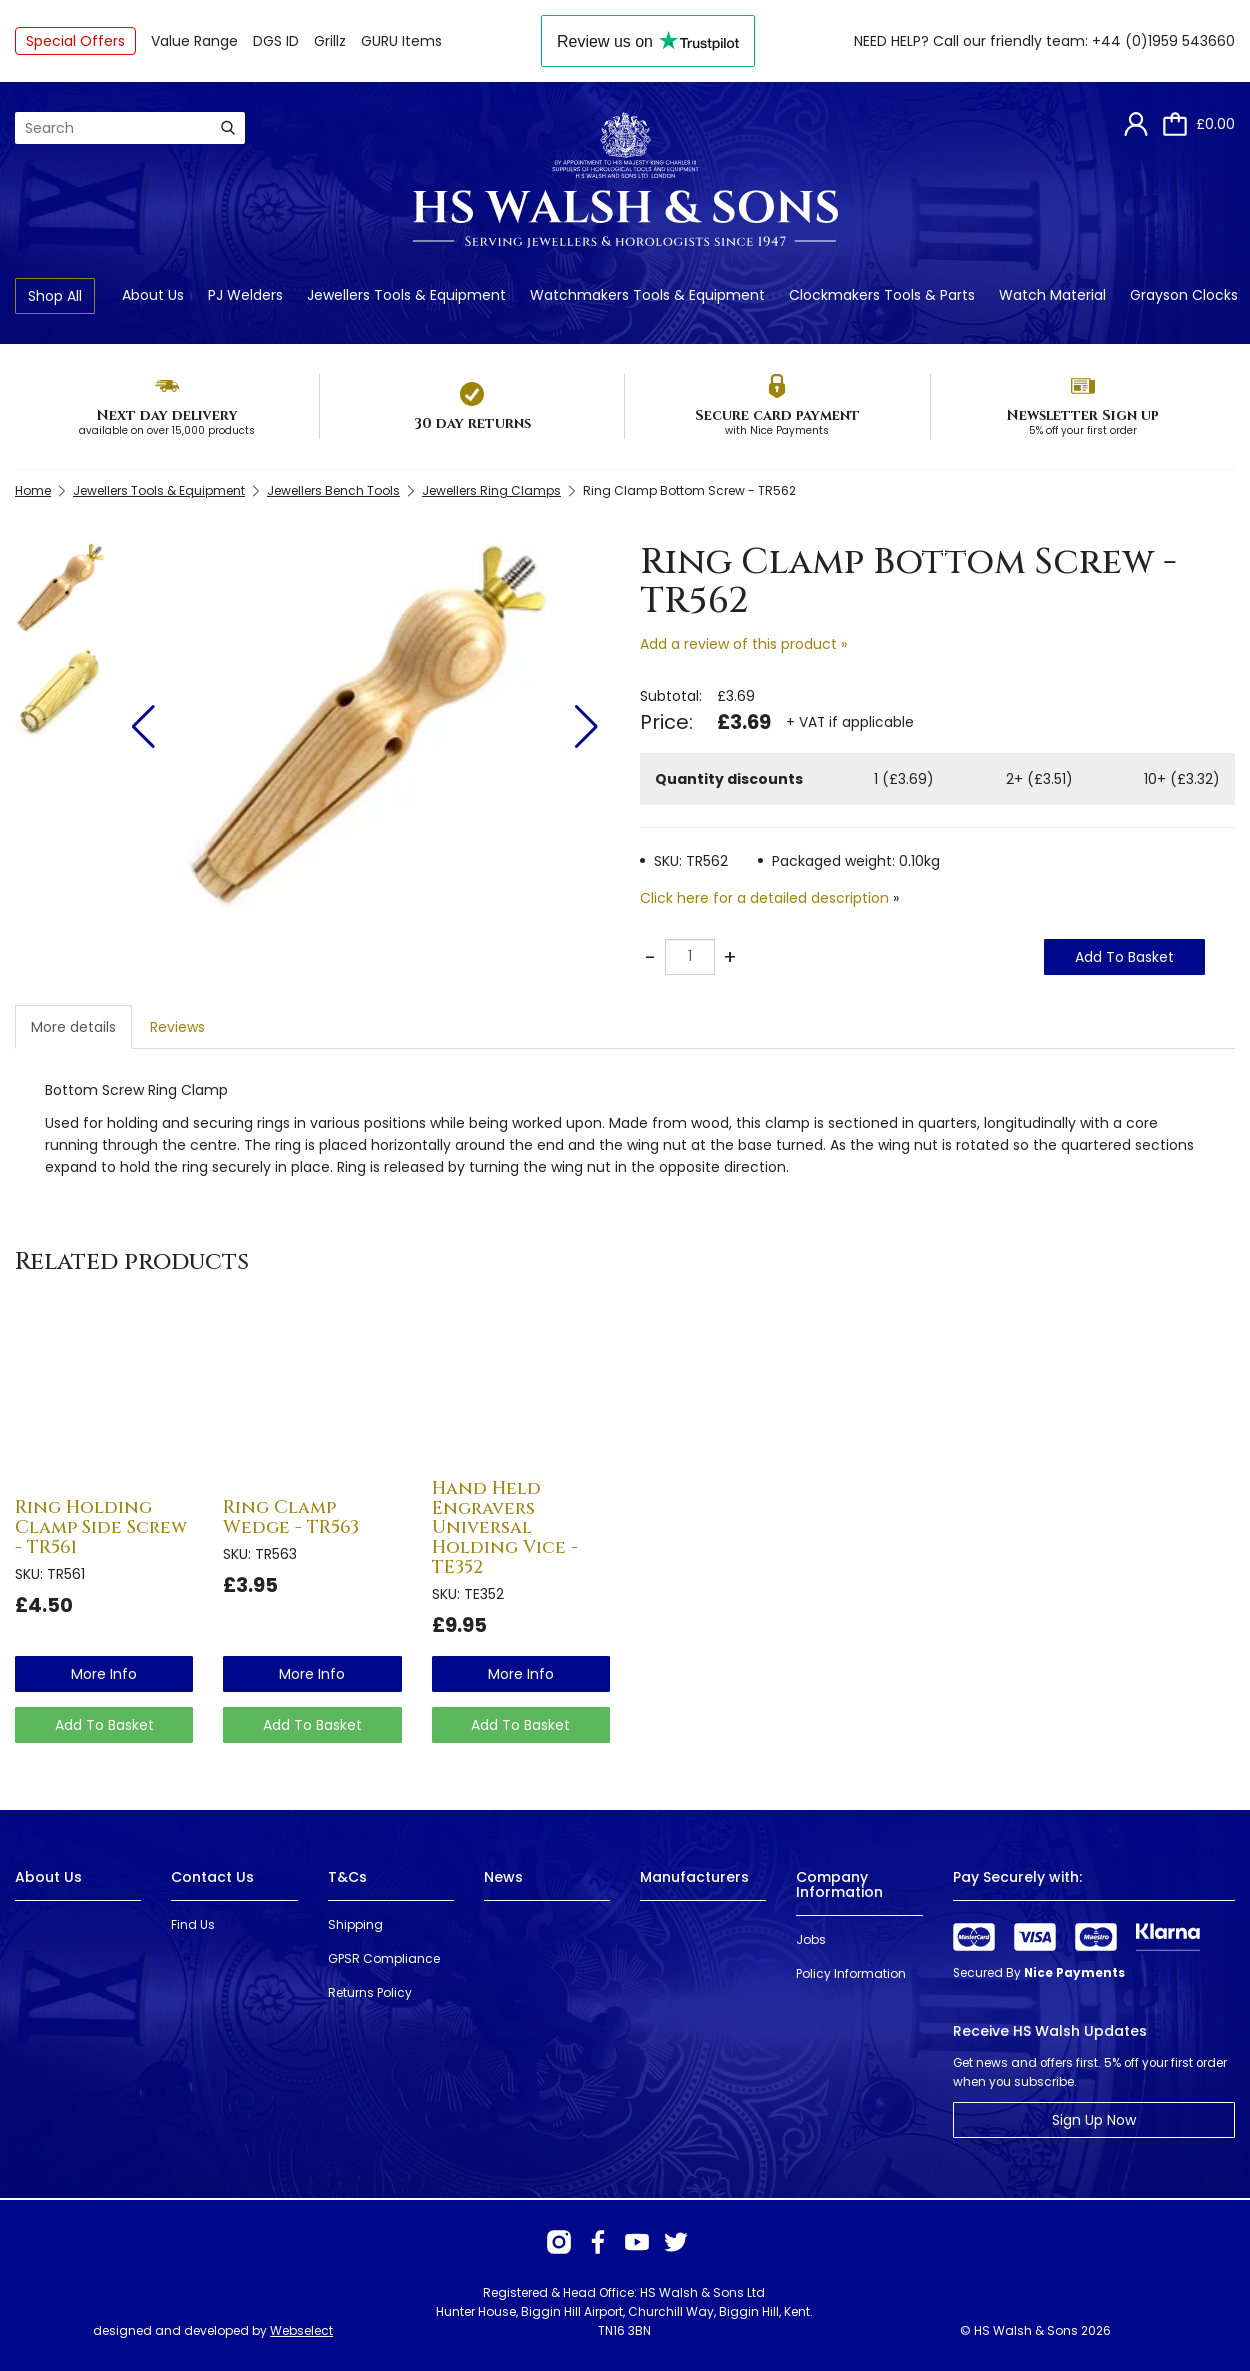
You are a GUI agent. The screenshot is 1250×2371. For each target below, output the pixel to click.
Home (33, 490)
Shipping (355, 1924)
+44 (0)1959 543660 (1163, 41)
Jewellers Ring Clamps (491, 490)
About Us (153, 295)
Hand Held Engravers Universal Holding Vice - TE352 (505, 1528)
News (503, 1877)
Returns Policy (370, 1992)
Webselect (301, 2330)
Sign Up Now (1094, 2120)
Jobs (811, 1939)
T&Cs (347, 1877)
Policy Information (851, 1973)
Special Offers (75, 41)
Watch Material (1052, 295)
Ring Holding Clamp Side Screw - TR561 (101, 1527)
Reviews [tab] (177, 1027)
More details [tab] (73, 1027)
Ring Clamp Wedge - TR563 (291, 1517)
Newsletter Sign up (1082, 415)
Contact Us (212, 1877)
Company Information (839, 1884)
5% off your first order (1083, 430)
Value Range (194, 41)
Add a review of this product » (743, 644)
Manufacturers (694, 1877)
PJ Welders (245, 295)
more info (104, 1674)
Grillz (330, 41)
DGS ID (276, 41)
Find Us (193, 1924)
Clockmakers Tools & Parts (882, 295)
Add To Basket (1124, 957)
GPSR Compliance (384, 1958)
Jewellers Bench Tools (333, 490)
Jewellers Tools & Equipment (406, 295)
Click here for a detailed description (764, 898)
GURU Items (401, 41)
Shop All (55, 296)
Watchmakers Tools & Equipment (647, 295)
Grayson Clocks (1184, 295)
